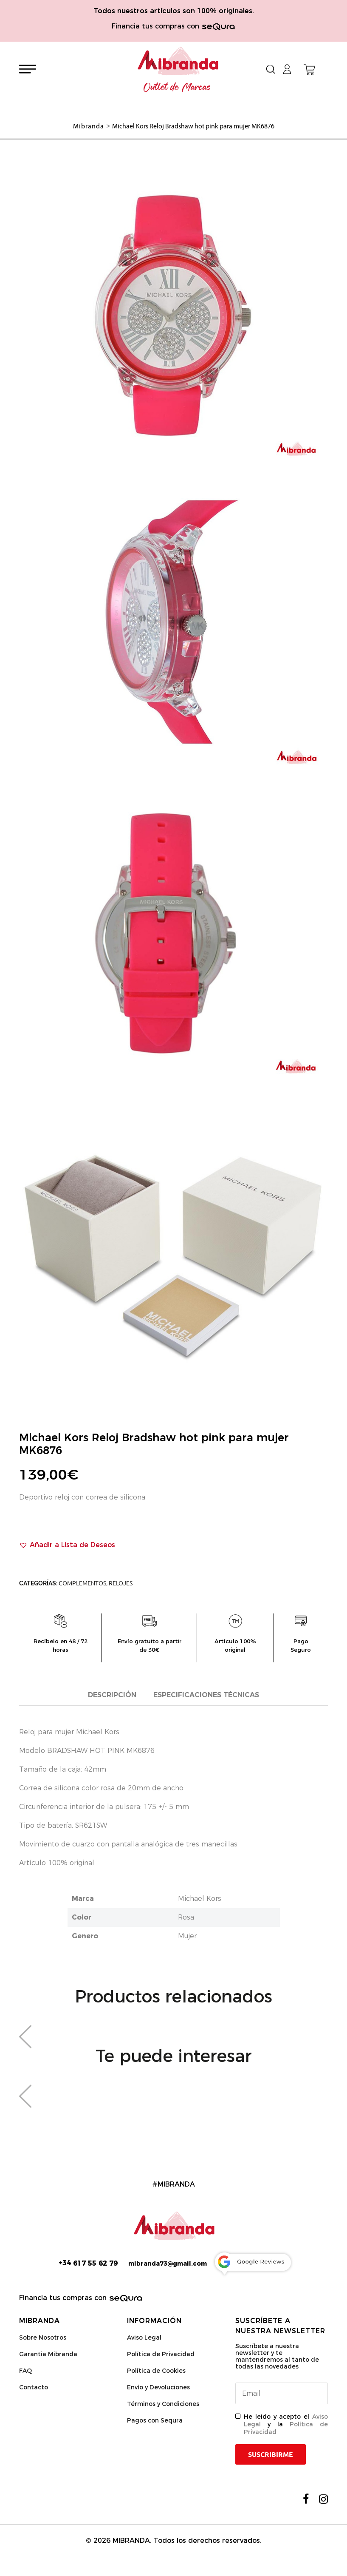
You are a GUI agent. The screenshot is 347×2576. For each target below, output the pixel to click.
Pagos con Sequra (155, 2420)
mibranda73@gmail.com (167, 2263)
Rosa (186, 1917)
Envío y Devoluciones (158, 2387)
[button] (67, 1545)
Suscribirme (270, 2454)
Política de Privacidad (161, 2354)
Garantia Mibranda (48, 2354)
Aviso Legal (144, 2337)
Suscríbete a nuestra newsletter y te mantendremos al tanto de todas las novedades (277, 2356)
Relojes (121, 1583)
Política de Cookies (156, 2370)
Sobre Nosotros (42, 2337)
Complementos (82, 1583)
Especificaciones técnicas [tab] (206, 1695)
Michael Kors (199, 1898)
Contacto (33, 2387)
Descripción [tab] (112, 1695)
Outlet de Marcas (177, 87)
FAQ (25, 2370)
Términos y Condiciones (163, 2404)
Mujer (187, 1936)
